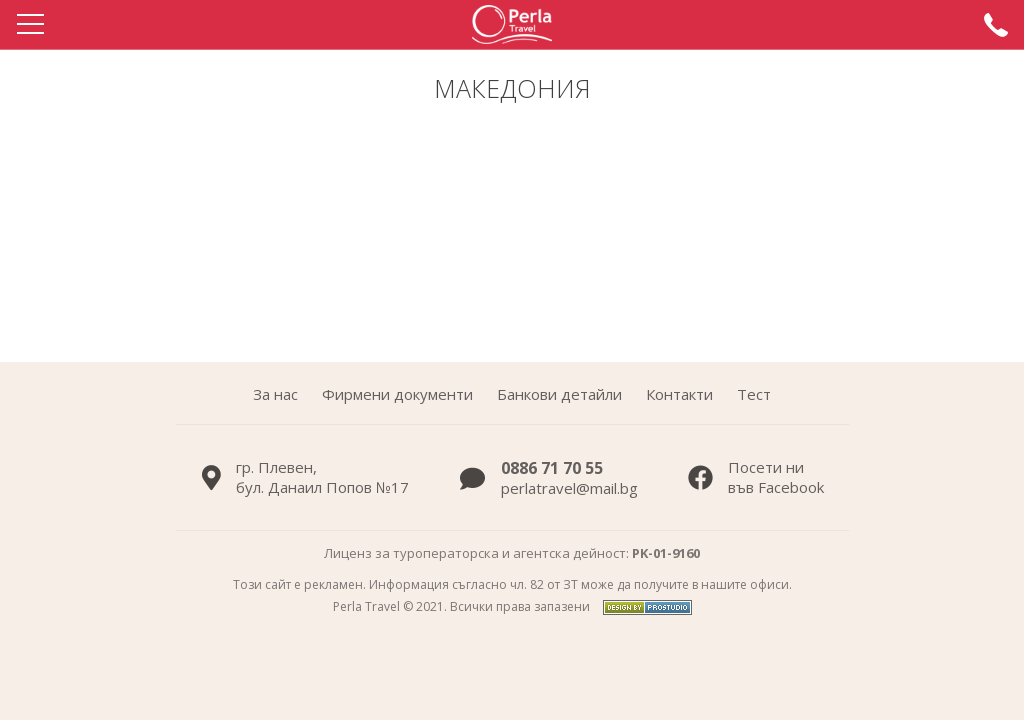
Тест (754, 394)
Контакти (679, 394)
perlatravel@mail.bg (569, 488)
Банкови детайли (559, 394)
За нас (275, 394)
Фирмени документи (397, 394)
